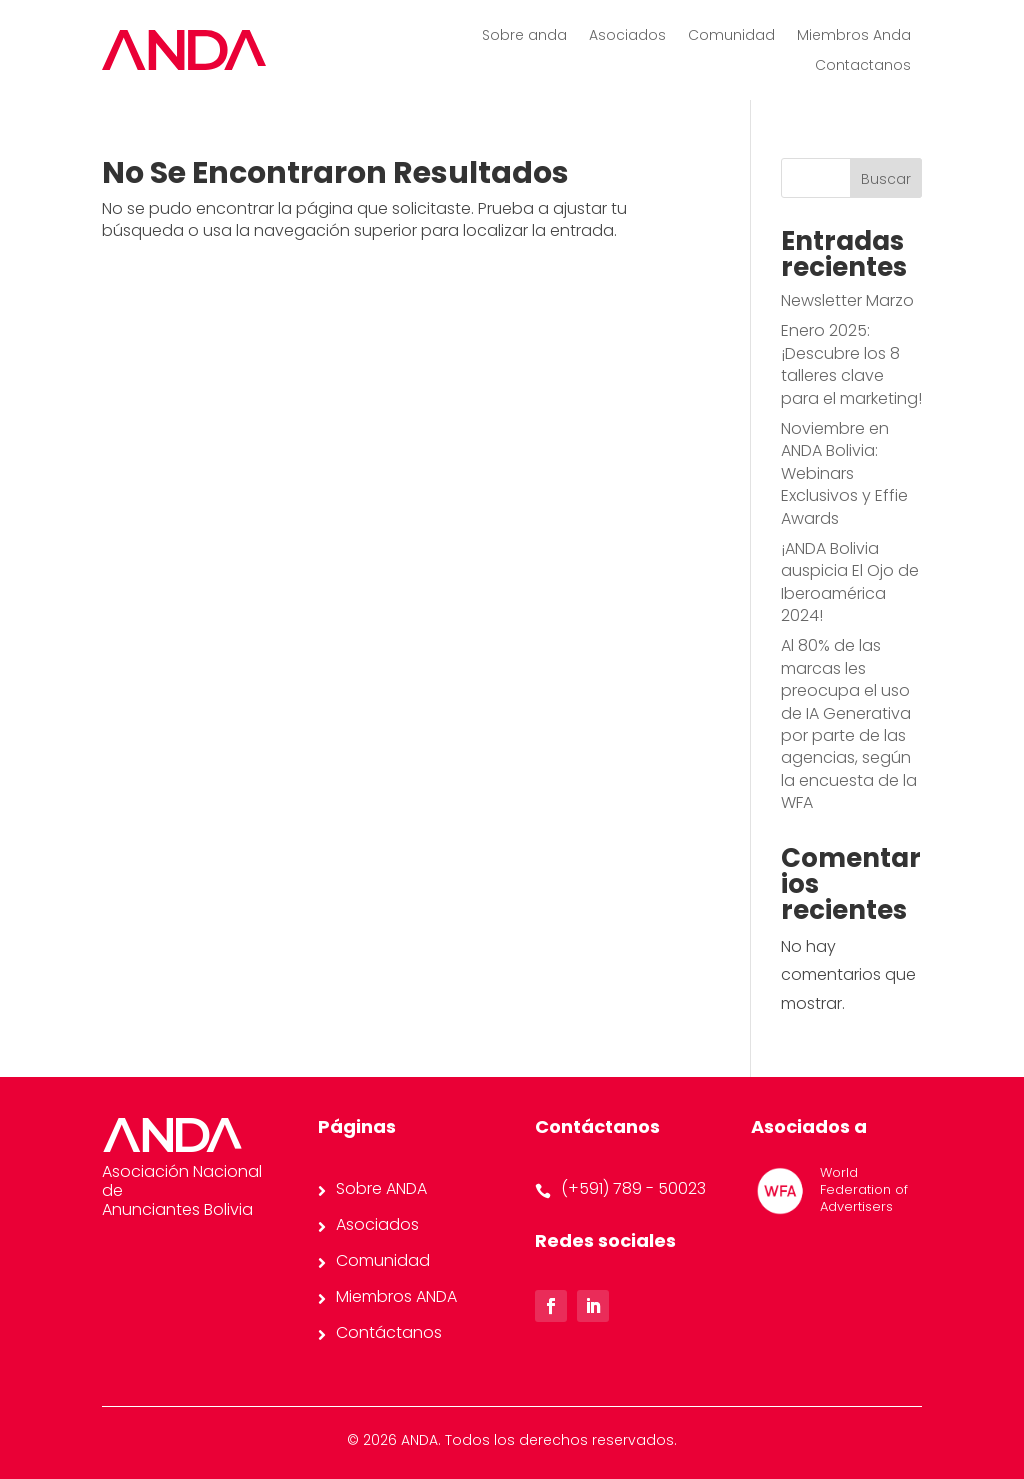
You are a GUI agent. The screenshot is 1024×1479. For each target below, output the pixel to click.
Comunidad (731, 36)
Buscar (886, 179)
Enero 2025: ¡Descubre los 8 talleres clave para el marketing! (851, 364)
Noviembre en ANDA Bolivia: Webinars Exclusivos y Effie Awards (844, 473)
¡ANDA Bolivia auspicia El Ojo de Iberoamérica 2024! (850, 582)
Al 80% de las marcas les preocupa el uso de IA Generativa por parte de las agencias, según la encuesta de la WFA (849, 724)
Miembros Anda (854, 36)
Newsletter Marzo (847, 300)
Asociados (627, 36)
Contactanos (863, 66)
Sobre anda (524, 36)
